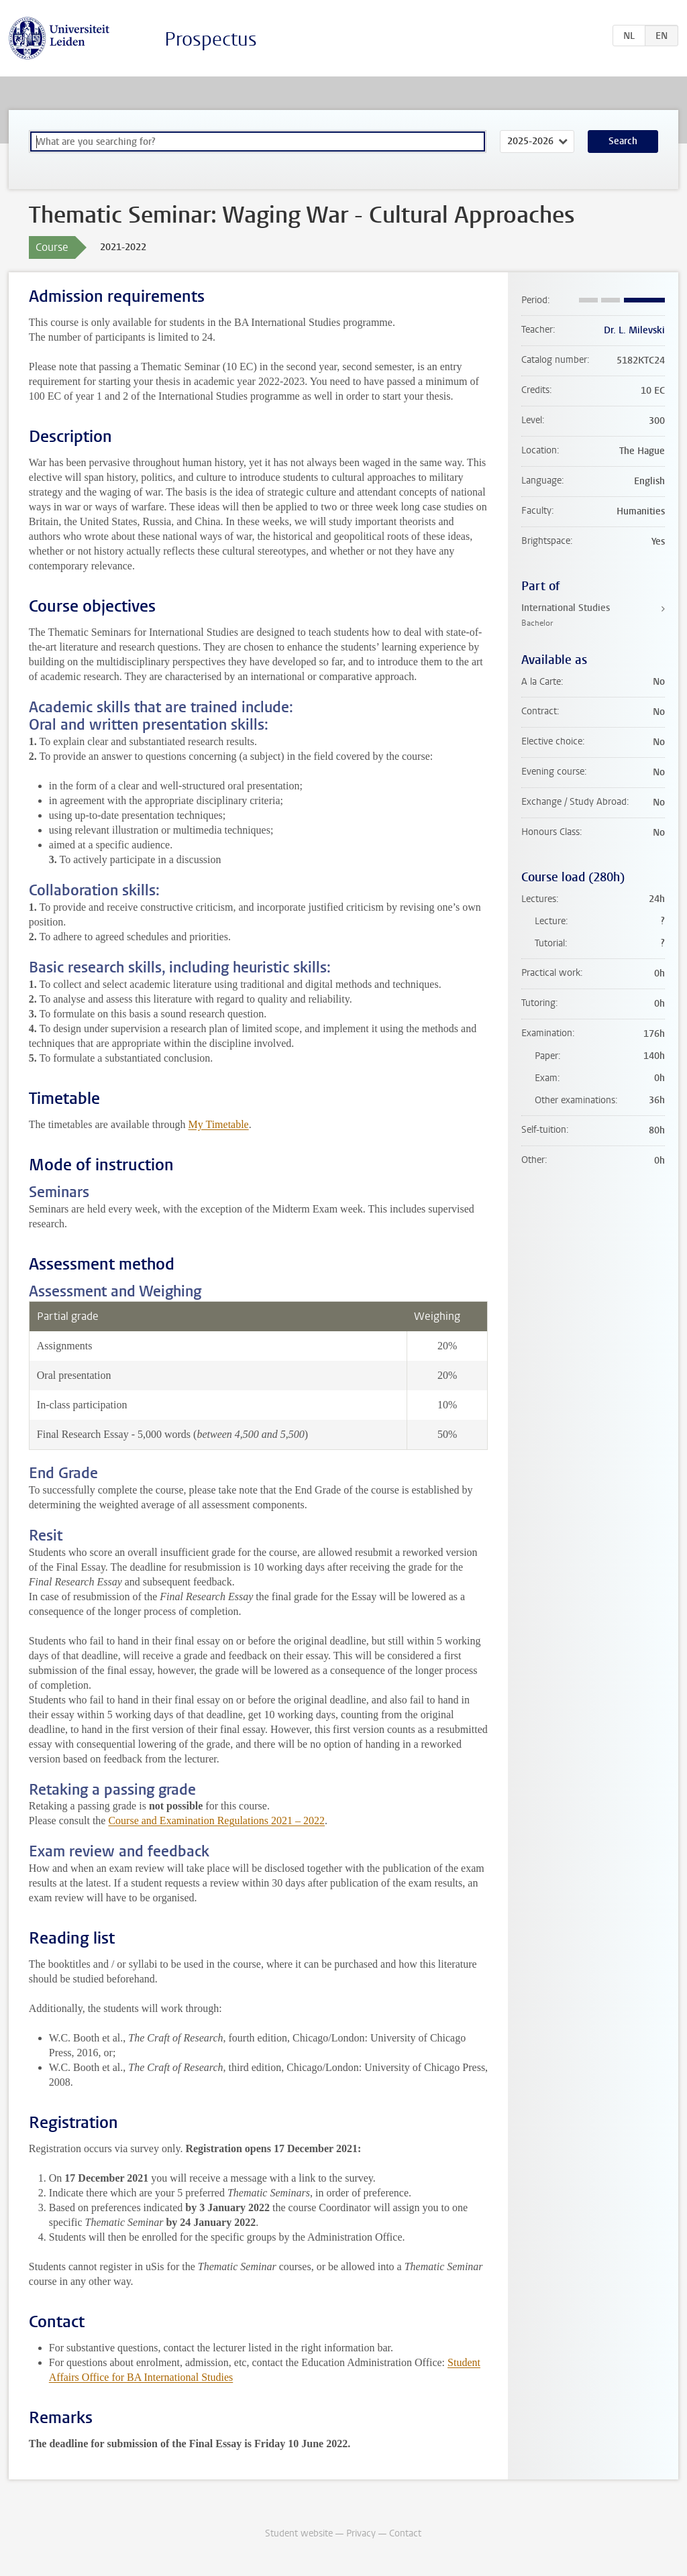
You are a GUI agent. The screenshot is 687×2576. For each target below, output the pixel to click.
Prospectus (210, 39)
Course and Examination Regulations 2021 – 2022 (216, 1820)
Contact (405, 2533)
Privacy (361, 2533)
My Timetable (218, 1124)
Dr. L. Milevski (634, 330)
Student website (299, 2533)
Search (623, 141)
